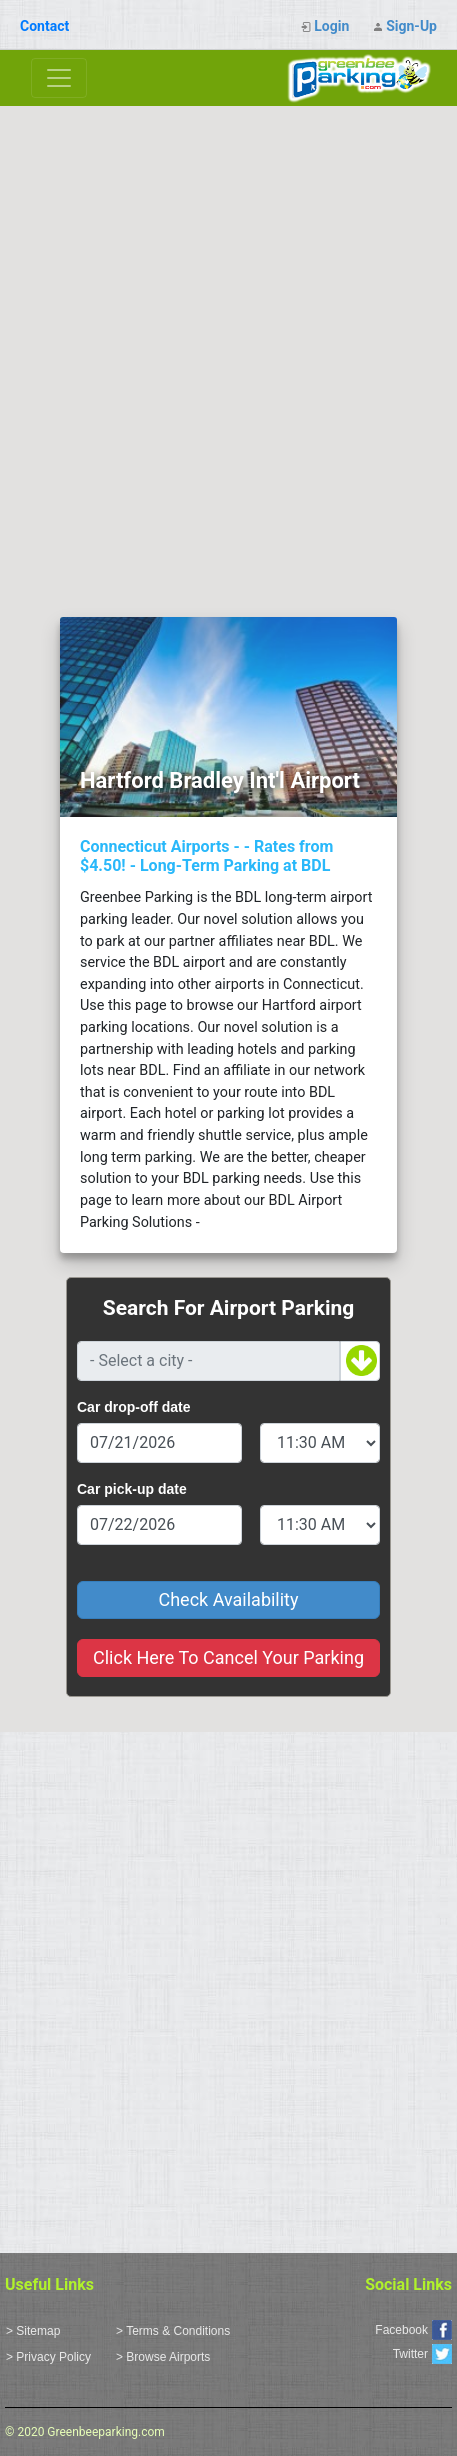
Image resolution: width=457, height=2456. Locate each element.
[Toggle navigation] (59, 78)
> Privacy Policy (48, 2357)
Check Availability (228, 1599)
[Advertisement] (228, 344)
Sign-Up (411, 26)
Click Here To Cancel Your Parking (228, 1657)
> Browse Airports (163, 2357)
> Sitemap (33, 2331)
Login (331, 26)
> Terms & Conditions (173, 2331)
